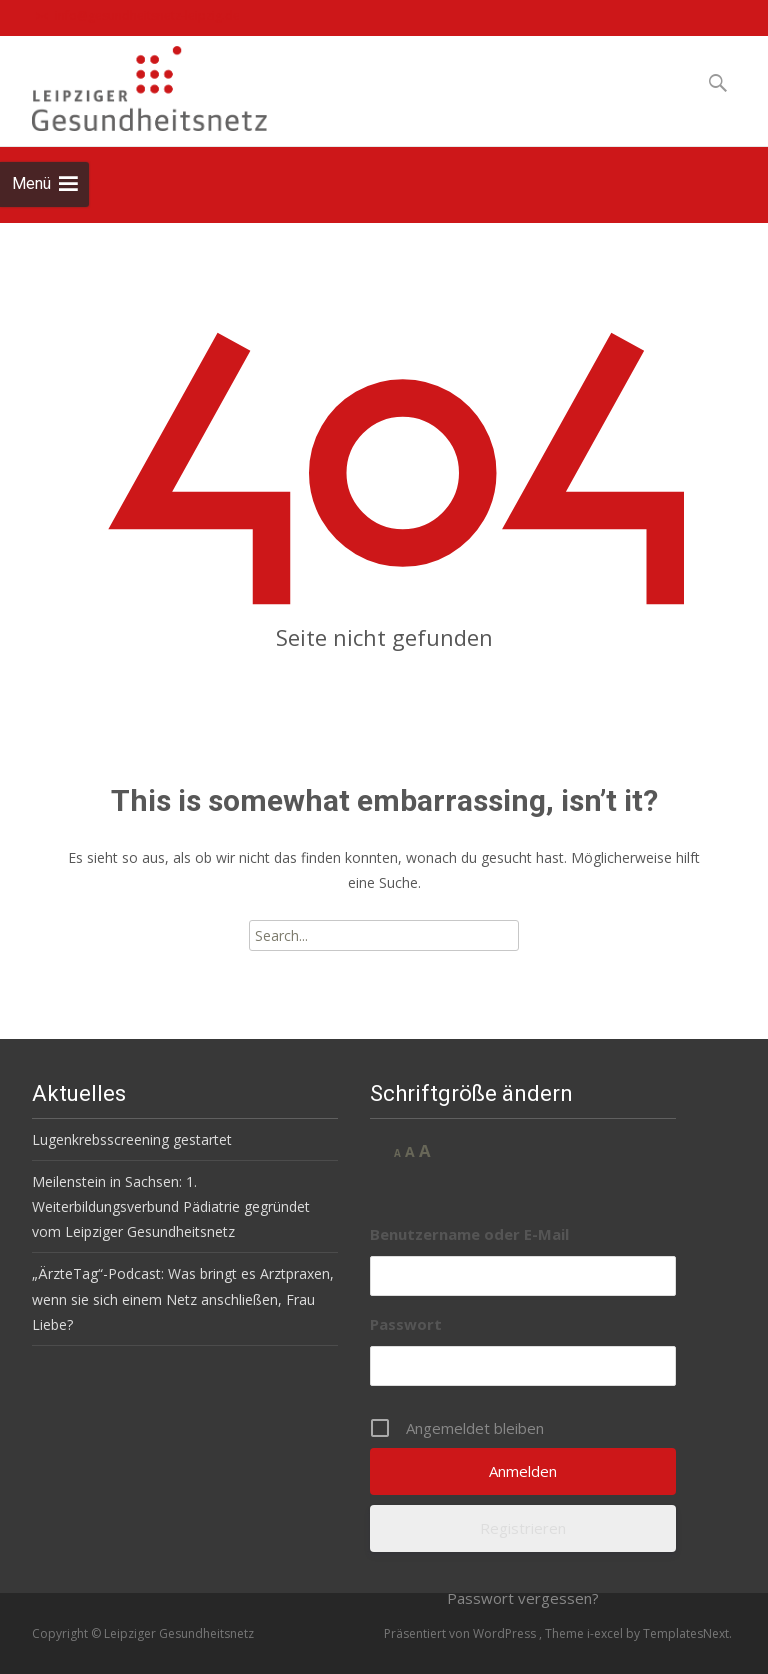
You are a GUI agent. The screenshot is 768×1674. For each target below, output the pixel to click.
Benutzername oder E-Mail (469, 1234)
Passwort (406, 1324)
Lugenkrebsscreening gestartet (132, 1139)
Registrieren (523, 1528)
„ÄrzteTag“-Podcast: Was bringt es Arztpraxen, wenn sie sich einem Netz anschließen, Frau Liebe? (183, 1298)
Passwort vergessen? (523, 1598)
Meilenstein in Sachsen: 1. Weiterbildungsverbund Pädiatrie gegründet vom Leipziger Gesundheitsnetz (171, 1206)
